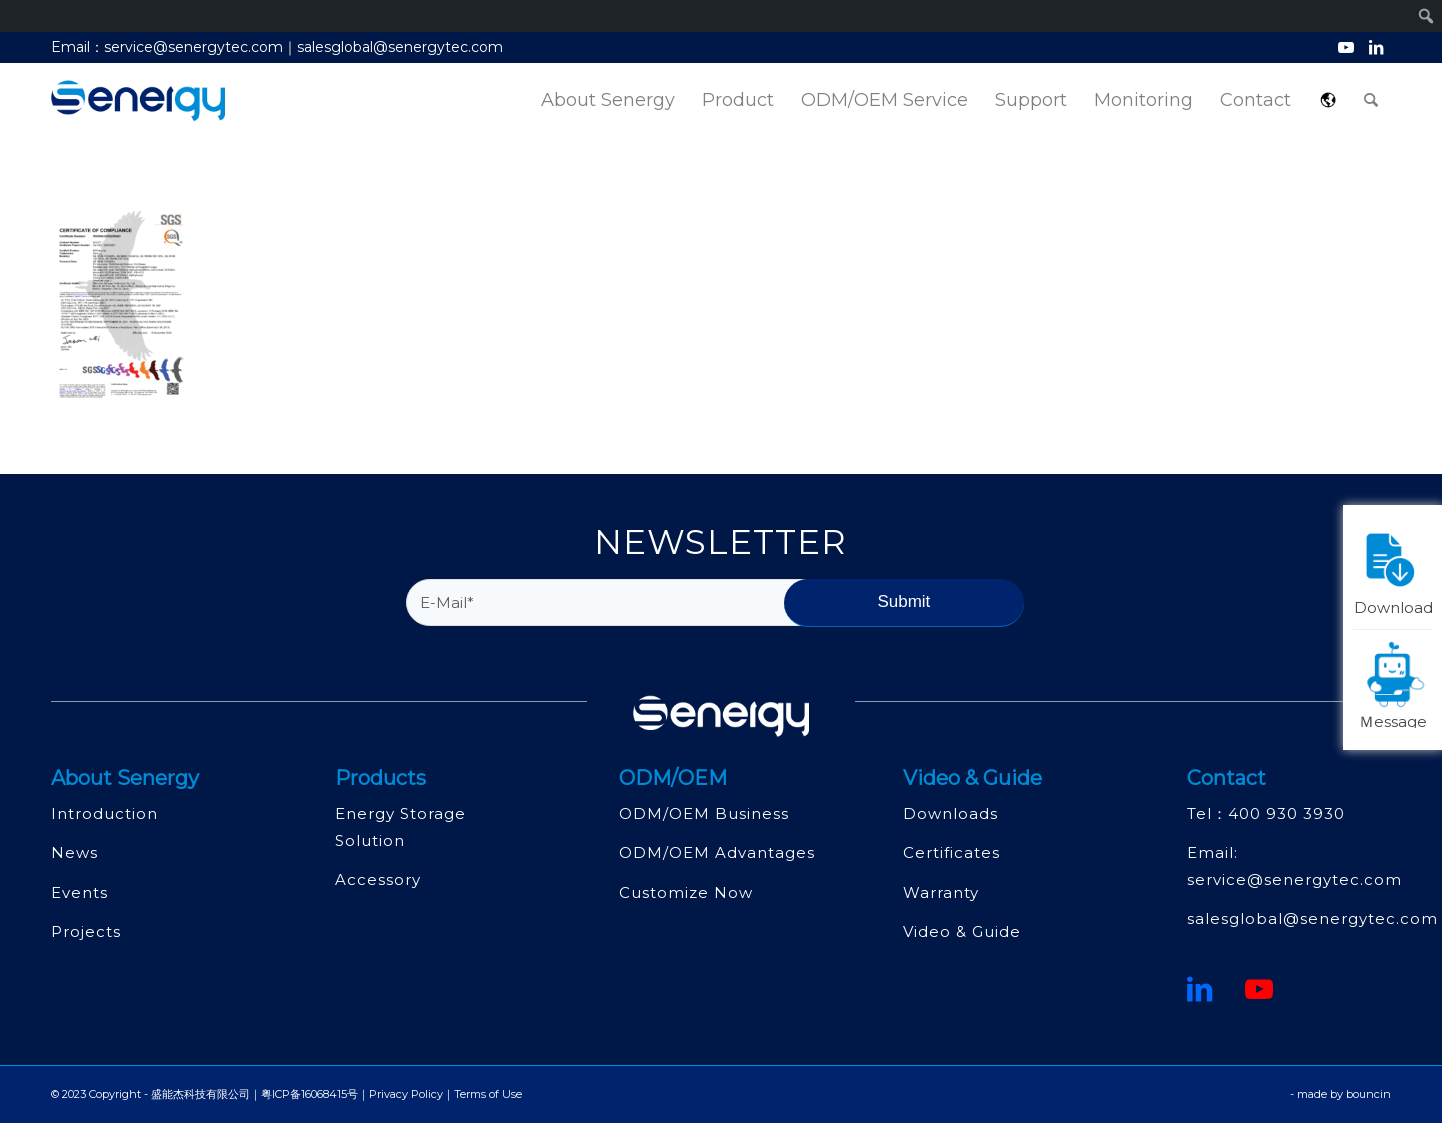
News (74, 852)
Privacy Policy (406, 1094)
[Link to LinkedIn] (1376, 47)
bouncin (1368, 1094)
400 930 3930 (1286, 813)
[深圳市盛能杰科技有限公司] (138, 100)
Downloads (950, 813)
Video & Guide (962, 931)
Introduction (104, 813)
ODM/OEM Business (704, 813)
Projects (86, 931)
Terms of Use (488, 1094)
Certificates (951, 852)
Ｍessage (1395, 683)
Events (79, 892)
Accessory (378, 879)
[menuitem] (608, 100)
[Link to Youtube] (1345, 47)
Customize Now (686, 892)
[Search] (1371, 100)
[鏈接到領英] (1200, 989)
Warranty (941, 892)
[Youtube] (1259, 989)
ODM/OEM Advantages (717, 852)
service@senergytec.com (1294, 879)
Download (1394, 569)
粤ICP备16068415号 (309, 1094)
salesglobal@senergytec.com (1312, 918)
